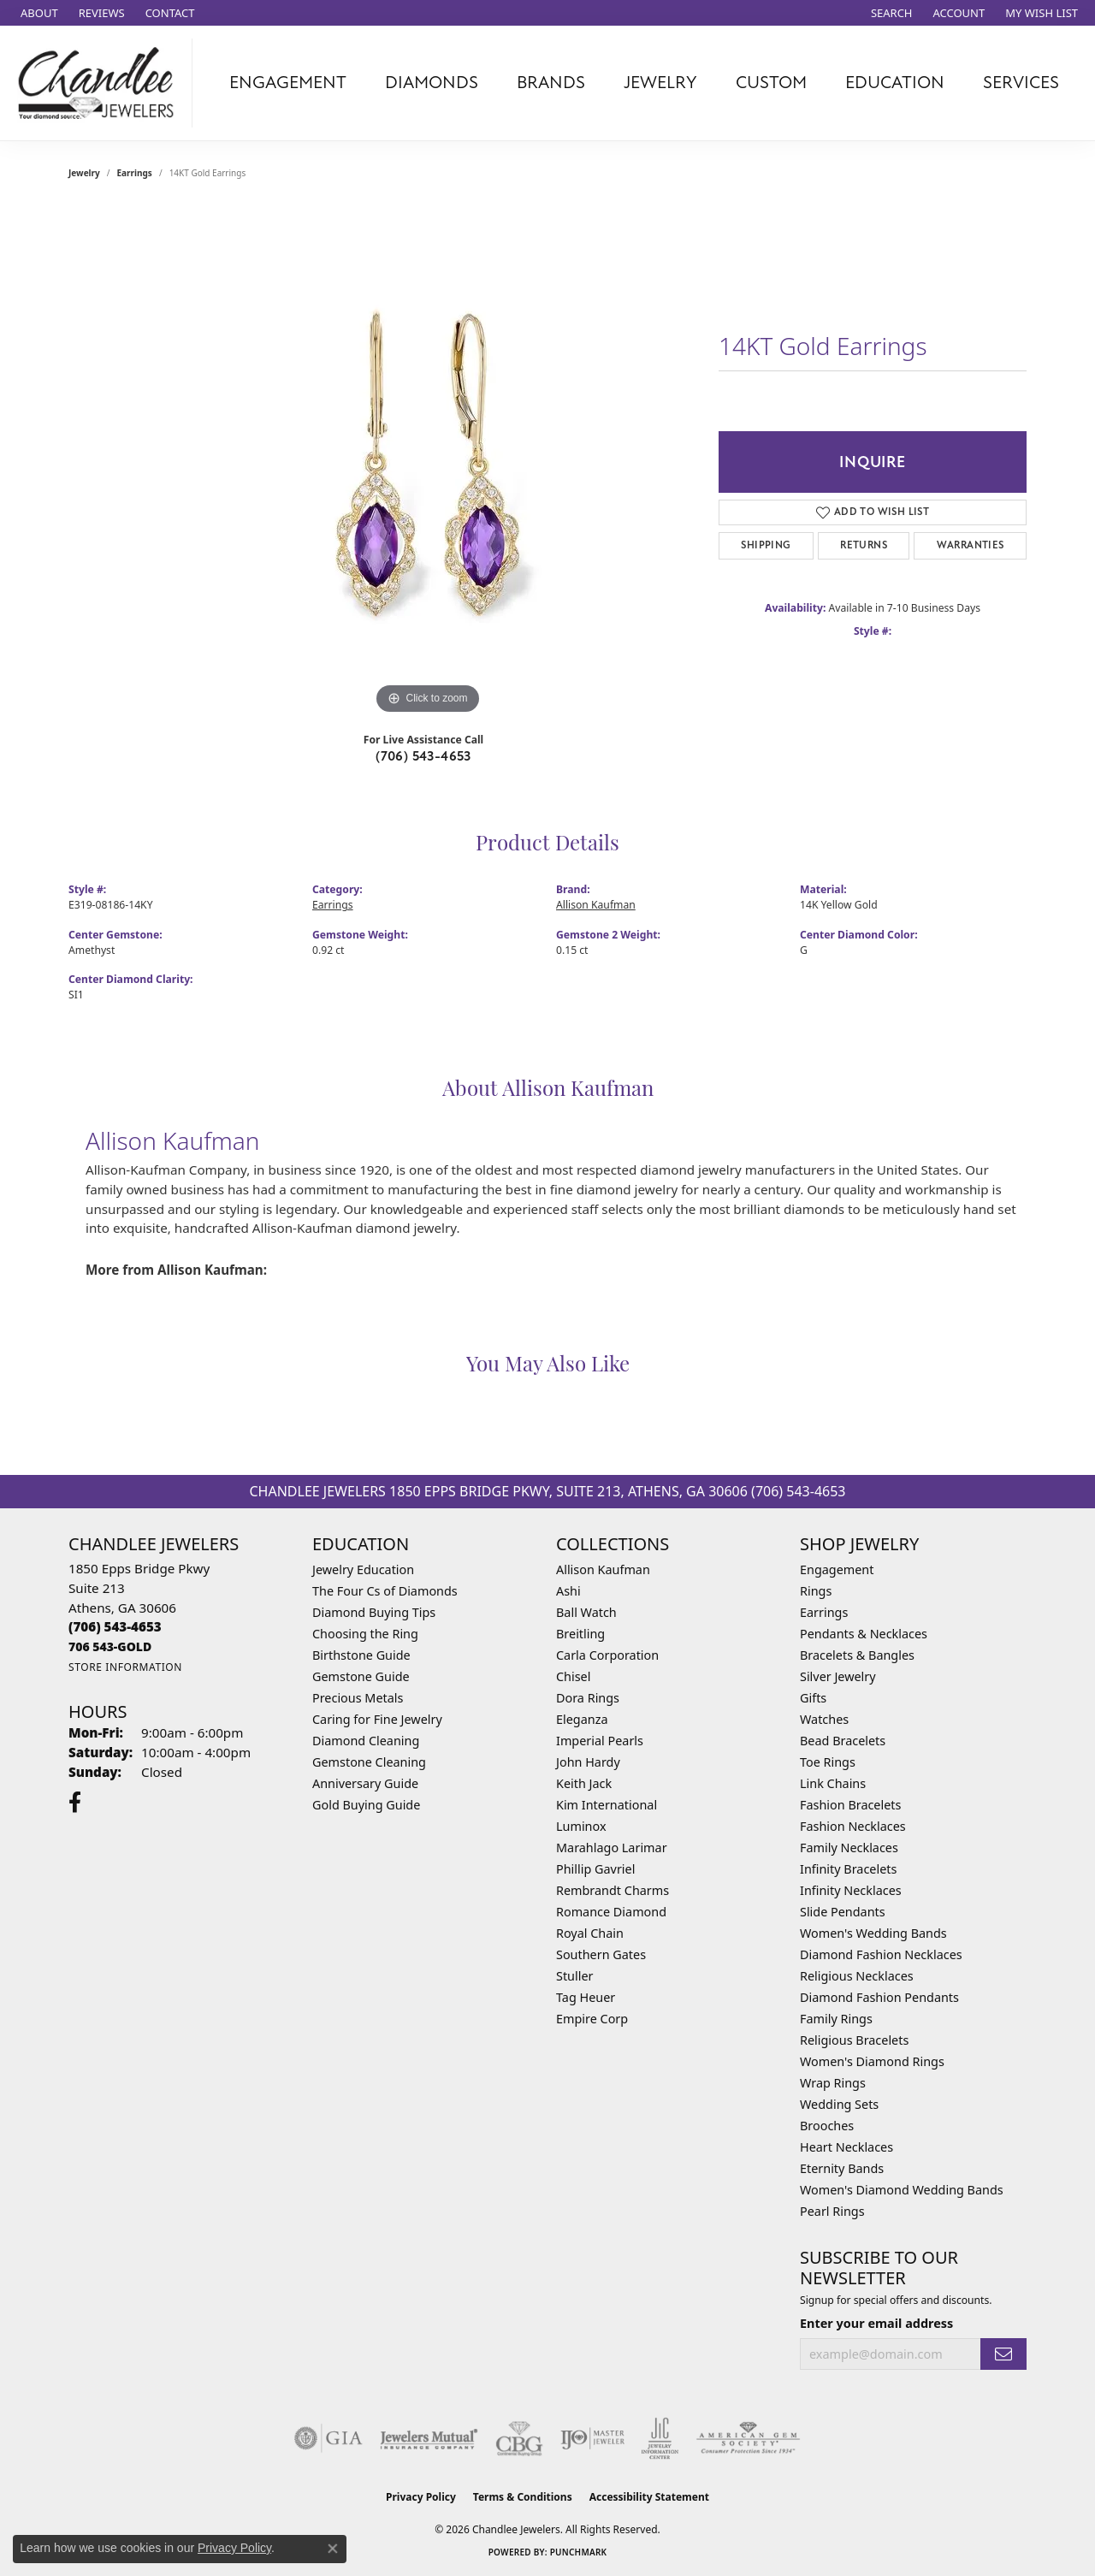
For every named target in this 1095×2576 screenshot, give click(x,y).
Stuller (574, 1976)
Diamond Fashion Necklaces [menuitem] (881, 1954)
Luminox (581, 1826)
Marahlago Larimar (611, 1847)
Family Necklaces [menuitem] (849, 1847)
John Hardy (588, 1762)
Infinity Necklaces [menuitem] (851, 1890)
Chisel (573, 1676)
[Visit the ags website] (748, 2438)
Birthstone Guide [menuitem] (361, 1655)
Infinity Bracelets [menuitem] (848, 1869)
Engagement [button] (287, 82)
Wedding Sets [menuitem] (839, 2104)
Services (1021, 82)
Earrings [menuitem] (824, 1612)
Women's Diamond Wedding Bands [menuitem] (901, 2190)
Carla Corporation (607, 1655)
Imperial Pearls (599, 1740)
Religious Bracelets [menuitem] (854, 2040)
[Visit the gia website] (328, 2438)
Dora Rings (587, 1698)
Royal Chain (590, 1933)
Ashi (568, 1591)
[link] (37, 13)
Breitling (580, 1634)
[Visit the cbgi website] (519, 2438)
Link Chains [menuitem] (833, 1783)
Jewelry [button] (660, 82)
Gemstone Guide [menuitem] (361, 1676)
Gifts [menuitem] (813, 1698)
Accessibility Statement (649, 2497)
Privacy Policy (421, 2497)
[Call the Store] (115, 1626)
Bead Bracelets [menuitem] (842, 1740)
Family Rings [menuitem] (836, 2018)
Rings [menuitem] (816, 1591)
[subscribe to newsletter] (1003, 2354)
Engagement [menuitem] (836, 1569)
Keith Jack (584, 1783)
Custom (771, 82)
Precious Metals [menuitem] (357, 1698)
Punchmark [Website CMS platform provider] (578, 2552)
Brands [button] (551, 82)
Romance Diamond (611, 1912)
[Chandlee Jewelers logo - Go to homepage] (100, 82)
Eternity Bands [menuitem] (842, 2168)
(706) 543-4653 (423, 756)
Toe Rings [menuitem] (827, 1762)
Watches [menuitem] (824, 1719)
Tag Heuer (585, 1997)
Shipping (765, 545)
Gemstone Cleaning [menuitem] (369, 1762)
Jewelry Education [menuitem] (363, 1569)
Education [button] (894, 82)
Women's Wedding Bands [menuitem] (873, 1933)
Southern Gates (601, 1954)
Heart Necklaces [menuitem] (846, 2147)
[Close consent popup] (333, 2548)
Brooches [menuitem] (827, 2125)
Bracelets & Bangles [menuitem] (857, 1655)
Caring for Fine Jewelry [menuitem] (377, 1719)
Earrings (134, 173)
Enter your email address (876, 2323)
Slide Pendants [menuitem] (842, 1912)
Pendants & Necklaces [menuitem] (863, 1634)
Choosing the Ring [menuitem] (365, 1634)
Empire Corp (592, 2018)
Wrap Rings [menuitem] (833, 2083)
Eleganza (581, 1719)
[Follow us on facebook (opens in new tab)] (74, 1802)
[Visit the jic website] (660, 2438)
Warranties (970, 545)
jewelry (84, 173)
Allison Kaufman (596, 904)
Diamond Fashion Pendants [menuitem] (879, 1997)
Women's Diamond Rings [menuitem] (872, 2061)
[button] (890, 13)
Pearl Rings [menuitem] (832, 2211)
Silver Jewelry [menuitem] (838, 1676)
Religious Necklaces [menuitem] (857, 1976)
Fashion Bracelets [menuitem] (850, 1805)
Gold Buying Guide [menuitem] (366, 1805)
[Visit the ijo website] (592, 2438)
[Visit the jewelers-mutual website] (429, 2438)
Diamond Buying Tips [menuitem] (373, 1612)
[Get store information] (125, 1667)
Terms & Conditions (522, 2497)
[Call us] (109, 1646)
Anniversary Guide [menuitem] (365, 1783)
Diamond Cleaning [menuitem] (365, 1740)
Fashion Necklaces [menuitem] (853, 1826)
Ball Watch (586, 1612)
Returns (863, 545)
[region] (427, 462)
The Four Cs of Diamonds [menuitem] (385, 1591)
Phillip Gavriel (595, 1869)
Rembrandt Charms (612, 1890)
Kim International (606, 1805)
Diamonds (431, 82)
